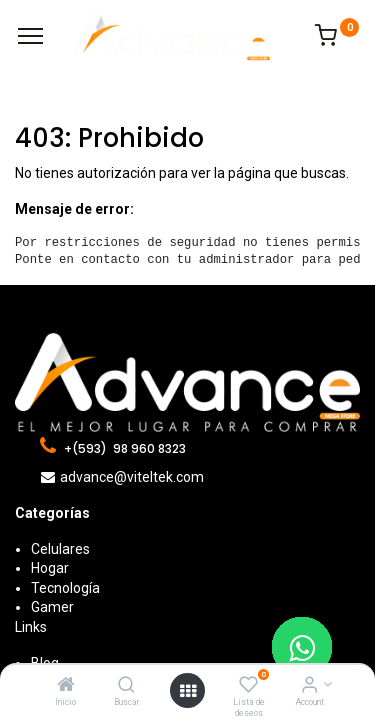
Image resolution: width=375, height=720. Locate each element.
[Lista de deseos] (248, 686)
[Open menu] (188, 691)
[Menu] (30, 36)
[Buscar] (126, 686)
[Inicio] (66, 686)
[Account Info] (309, 686)
